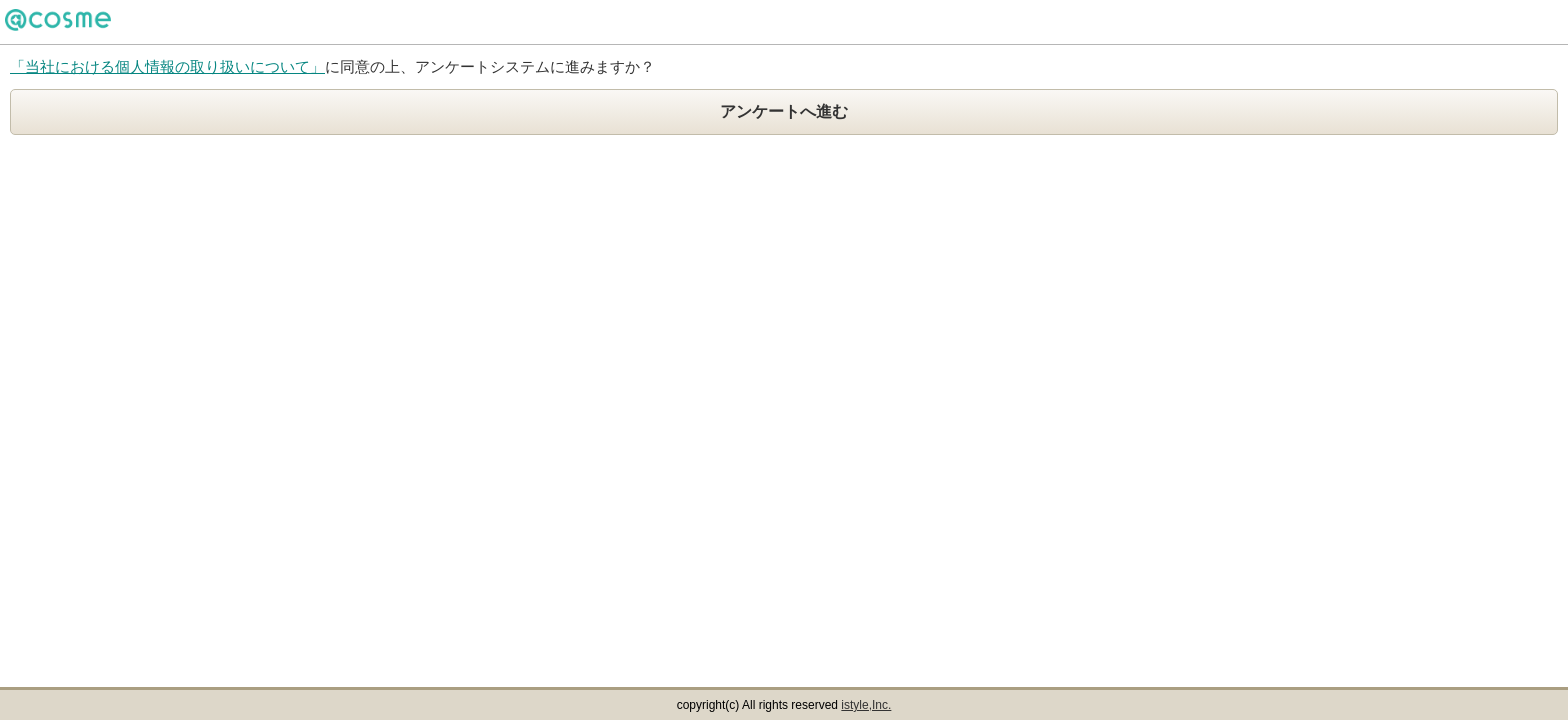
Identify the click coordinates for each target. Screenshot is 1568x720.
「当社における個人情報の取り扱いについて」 (167, 66)
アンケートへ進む (784, 111)
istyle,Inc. (866, 705)
